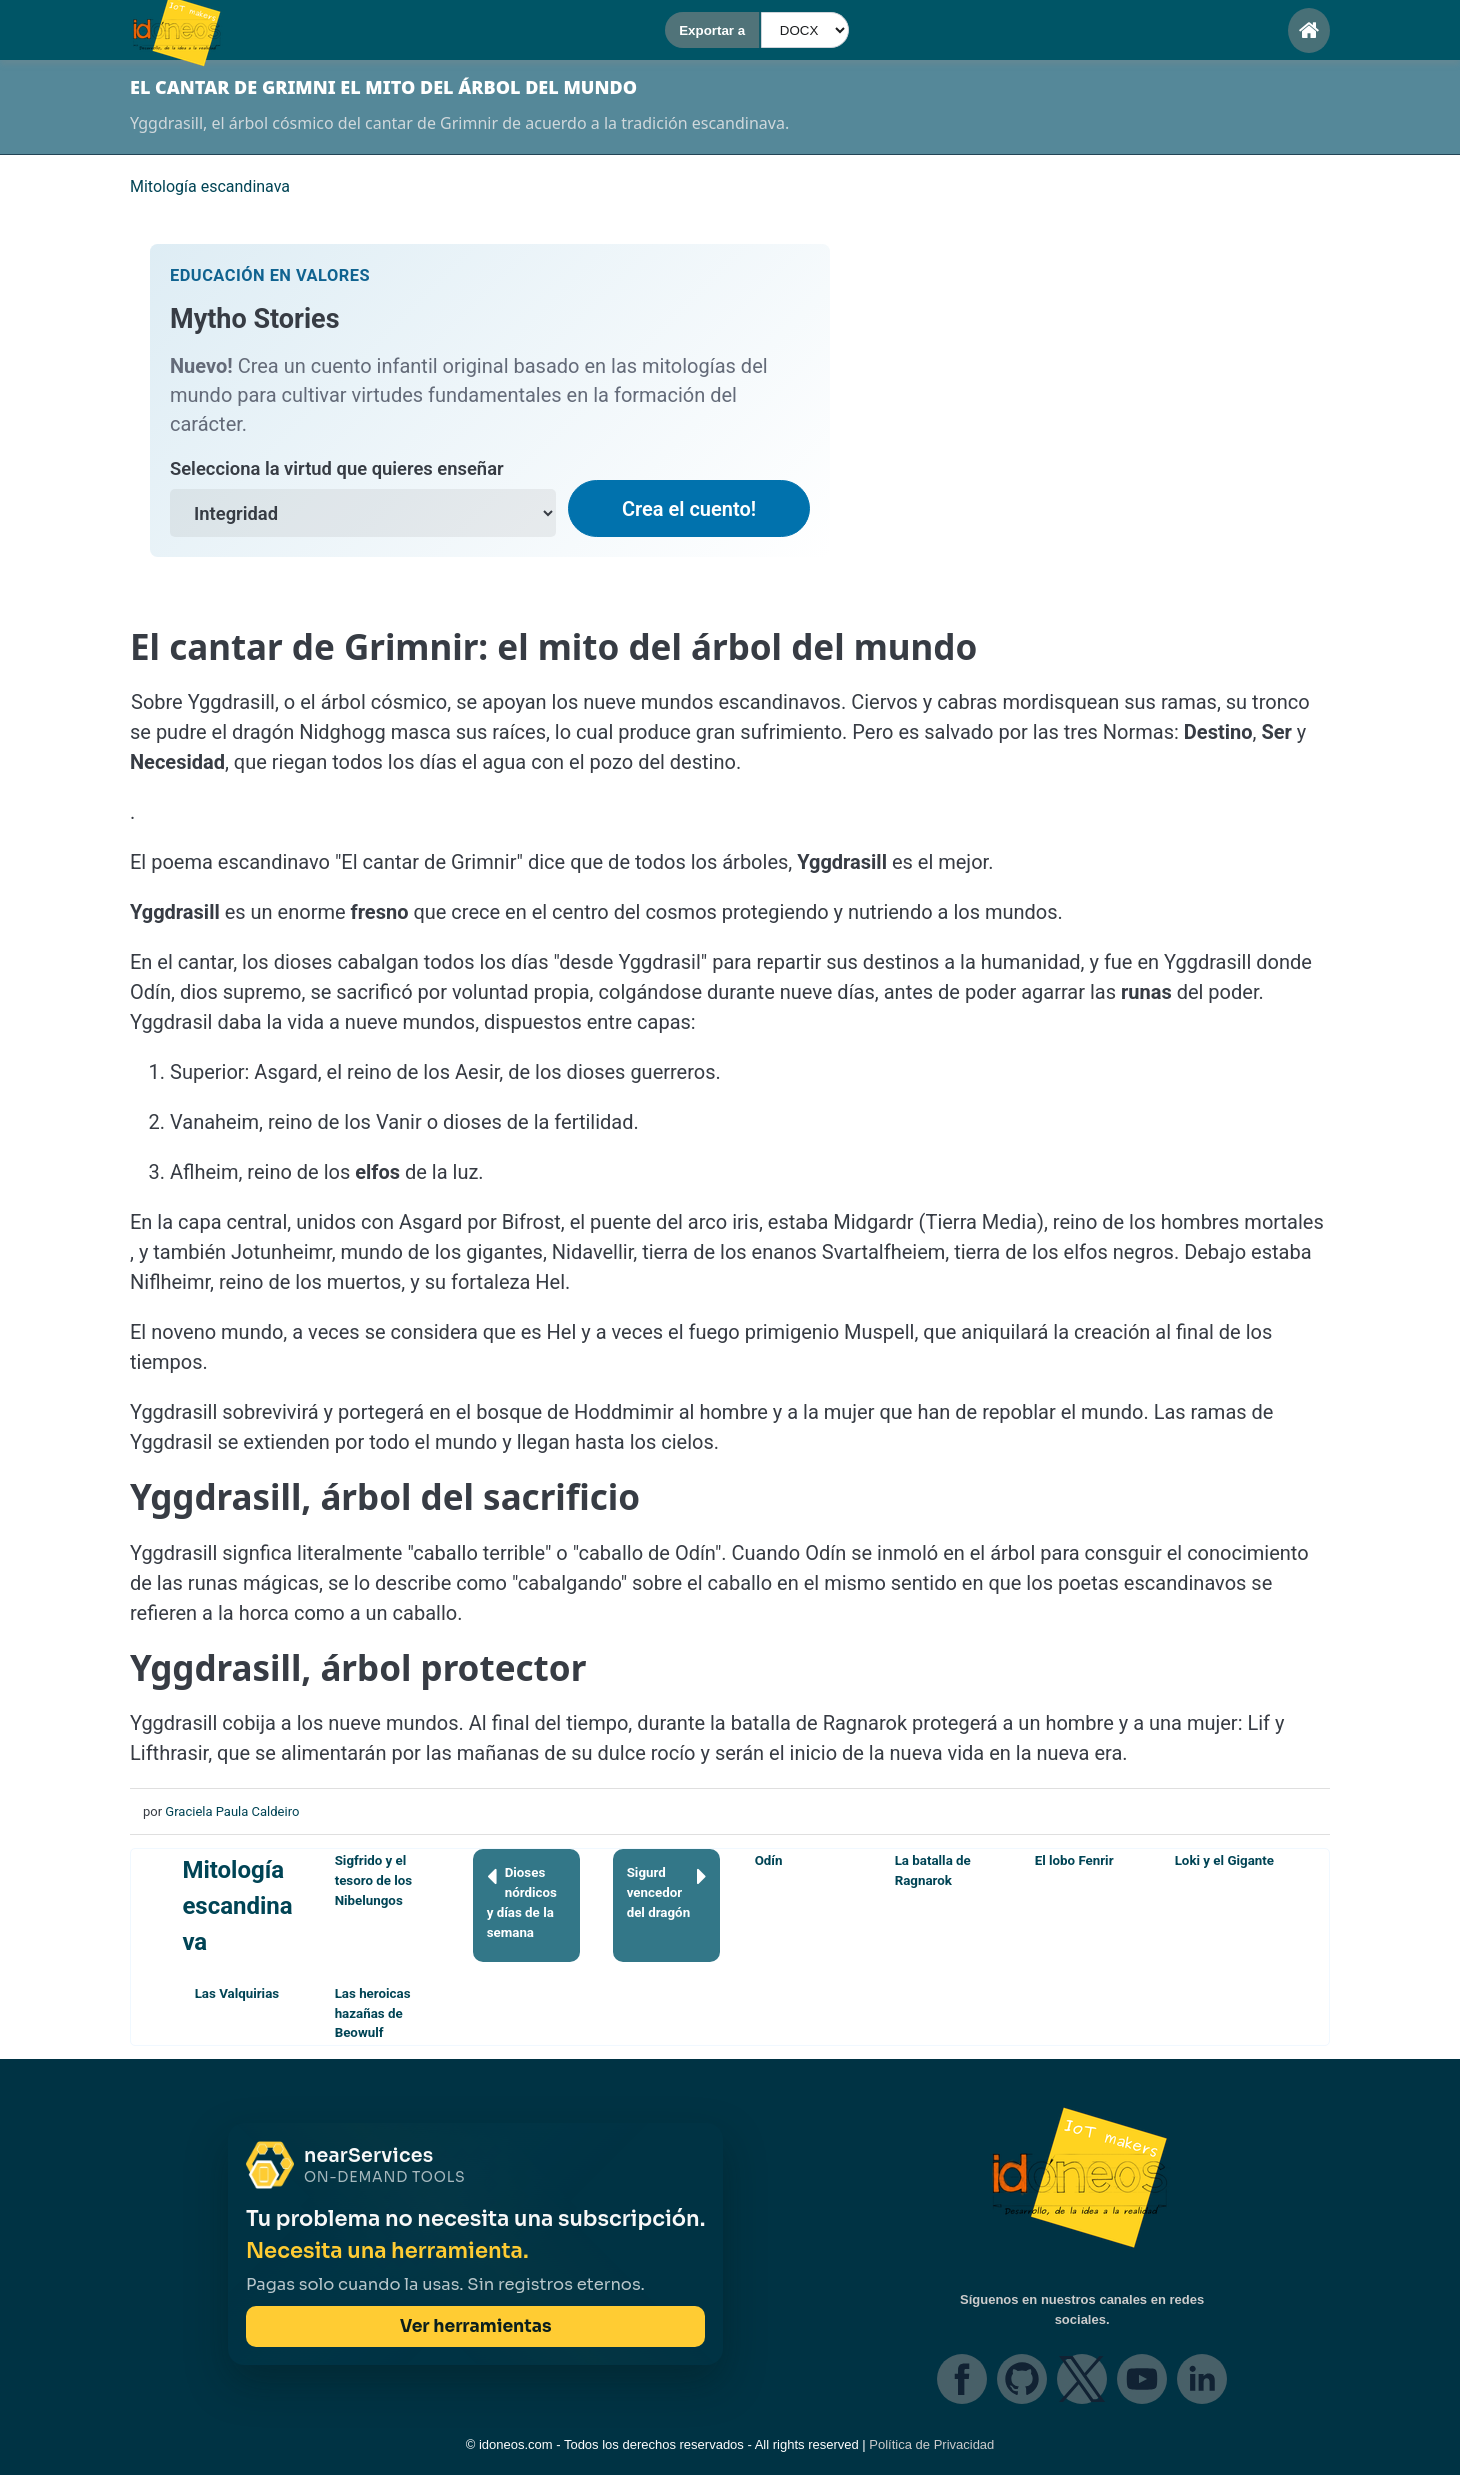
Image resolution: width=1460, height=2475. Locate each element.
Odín (769, 1860)
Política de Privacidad (931, 2444)
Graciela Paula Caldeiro (232, 1811)
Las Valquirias (237, 1993)
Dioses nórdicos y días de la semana (522, 1901)
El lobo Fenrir (1074, 1860)
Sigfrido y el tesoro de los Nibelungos (374, 1880)
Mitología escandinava (237, 1906)
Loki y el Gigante (1224, 1860)
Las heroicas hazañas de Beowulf (373, 2013)
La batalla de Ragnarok (933, 1870)
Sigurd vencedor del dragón (667, 1891)
